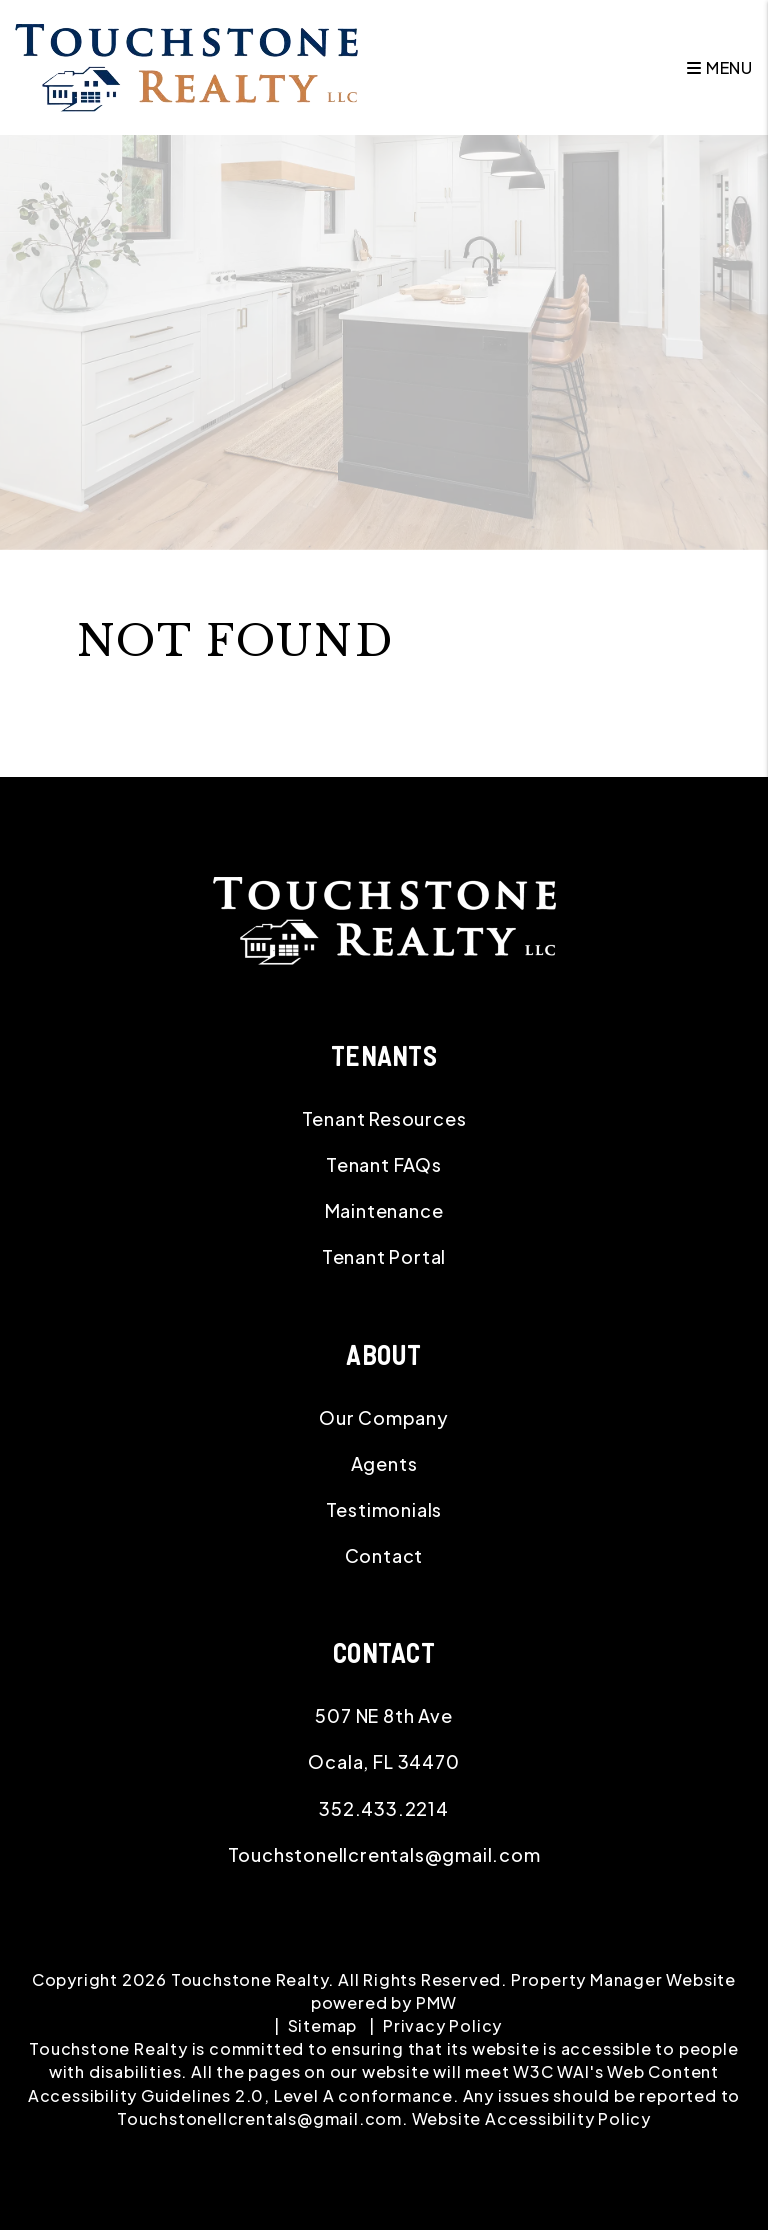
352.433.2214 (384, 1808)
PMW (436, 2002)
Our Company (384, 1417)
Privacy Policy (442, 2025)
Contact (384, 1555)
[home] (186, 65)
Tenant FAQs (384, 1164)
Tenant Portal (384, 1256)
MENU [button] (720, 67)
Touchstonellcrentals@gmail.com (384, 1854)
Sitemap (323, 2025)
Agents (384, 1463)
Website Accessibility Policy (531, 2118)
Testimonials (384, 1509)
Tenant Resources (384, 1118)
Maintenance (384, 1210)
